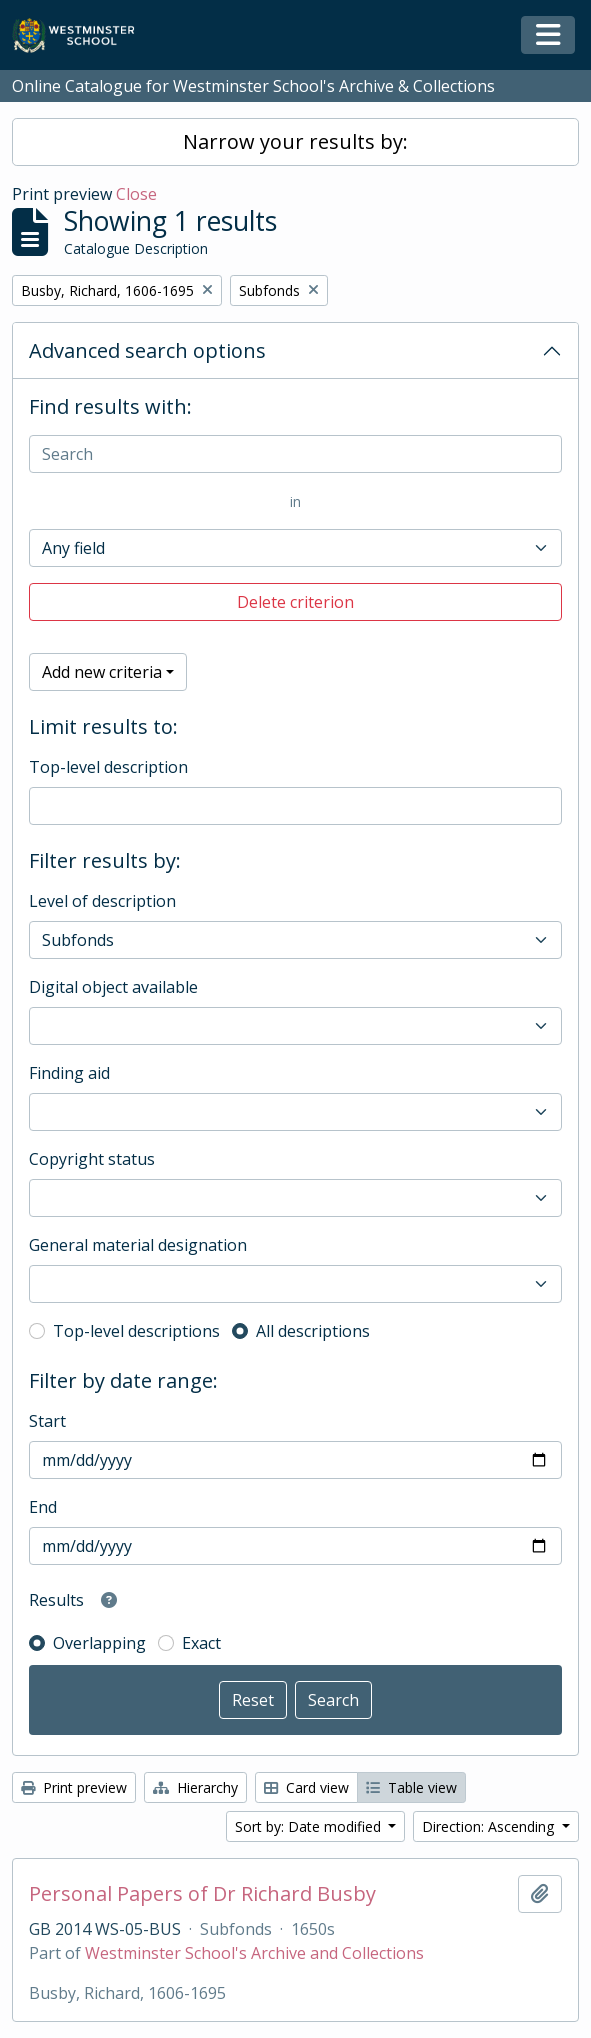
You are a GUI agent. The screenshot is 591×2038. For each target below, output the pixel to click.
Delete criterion (295, 602)
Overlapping (99, 1643)
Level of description (102, 901)
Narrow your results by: (295, 141)
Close (136, 194)
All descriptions (313, 1331)
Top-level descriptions (136, 1331)
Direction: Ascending (490, 1826)
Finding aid (69, 1073)
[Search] (295, 454)
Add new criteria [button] (102, 672)
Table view (411, 1787)
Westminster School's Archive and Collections (254, 1953)
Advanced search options (147, 350)
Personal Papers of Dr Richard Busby (202, 1894)
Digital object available (113, 987)
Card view (306, 1787)
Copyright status (92, 1159)
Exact (201, 1643)
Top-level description (108, 767)
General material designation (138, 1245)
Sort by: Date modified (310, 1826)
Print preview (74, 1787)
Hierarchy (195, 1787)
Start (47, 1421)
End (43, 1507)
